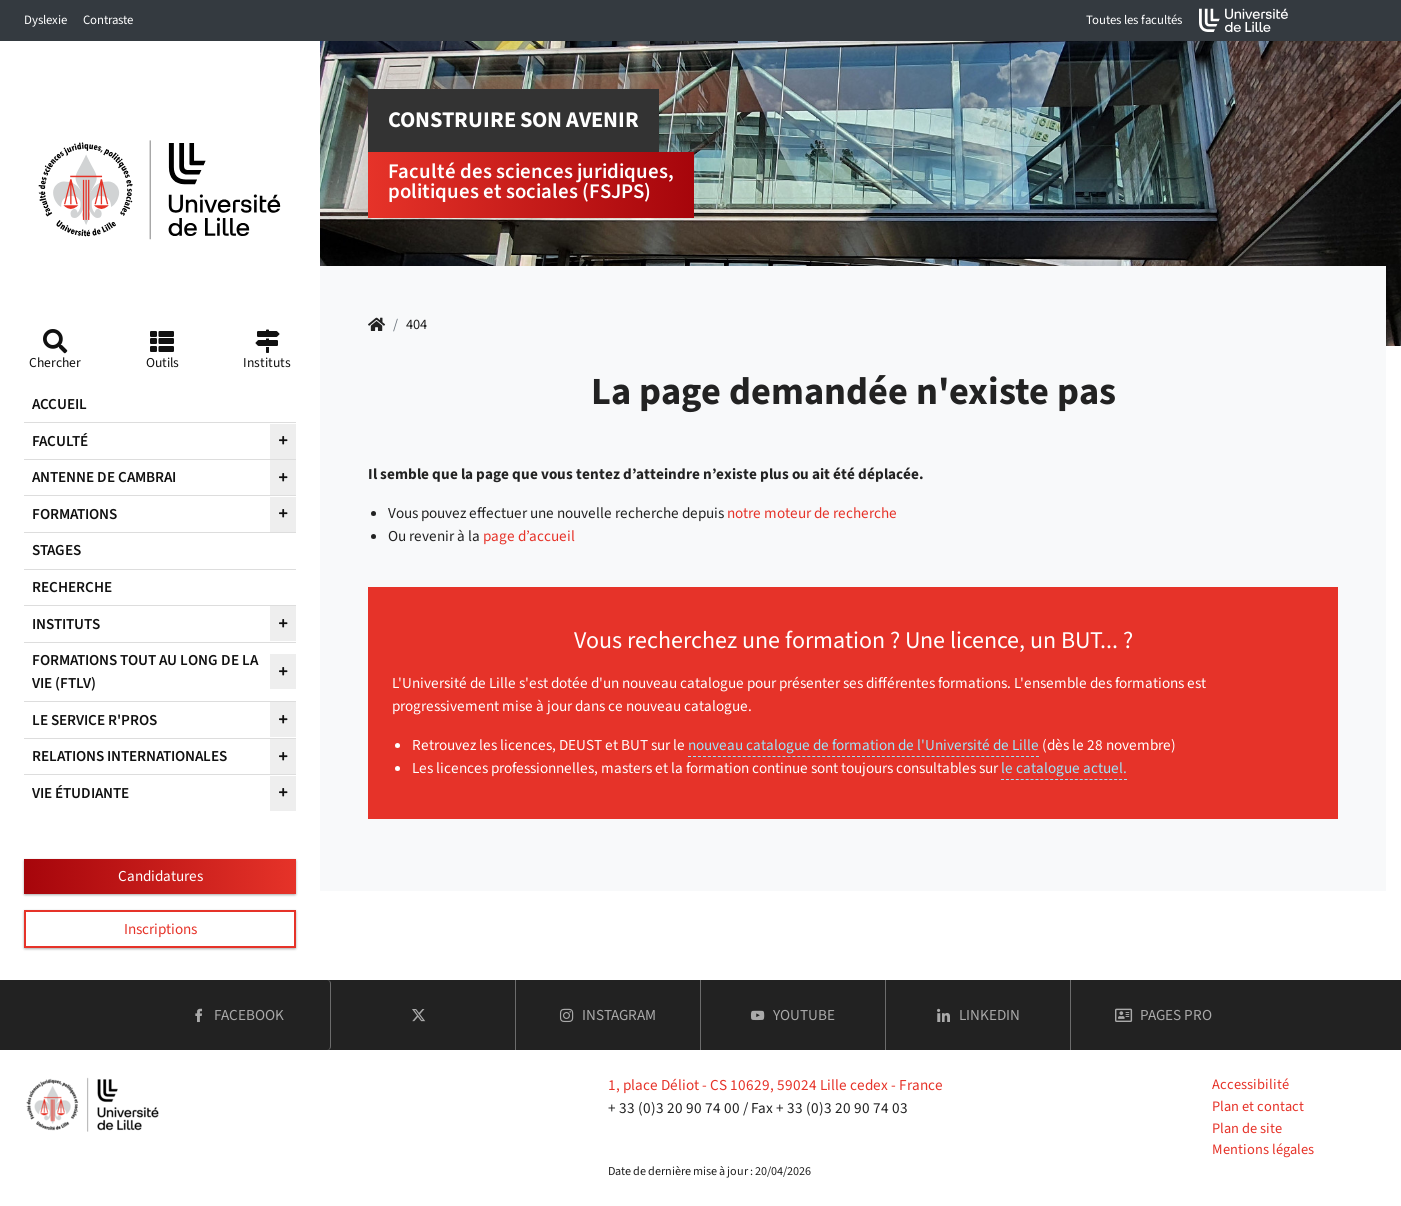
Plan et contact (1258, 1106)
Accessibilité (1250, 1084)
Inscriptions (160, 929)
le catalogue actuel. (1064, 768)
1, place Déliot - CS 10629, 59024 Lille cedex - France (775, 1085)
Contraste (108, 20)
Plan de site (1247, 1128)
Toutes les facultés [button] (1134, 20)
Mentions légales (1263, 1149)
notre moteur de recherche (812, 513)
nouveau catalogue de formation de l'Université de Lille (863, 745)
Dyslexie (45, 20)
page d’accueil (529, 536)
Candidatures (160, 876)
